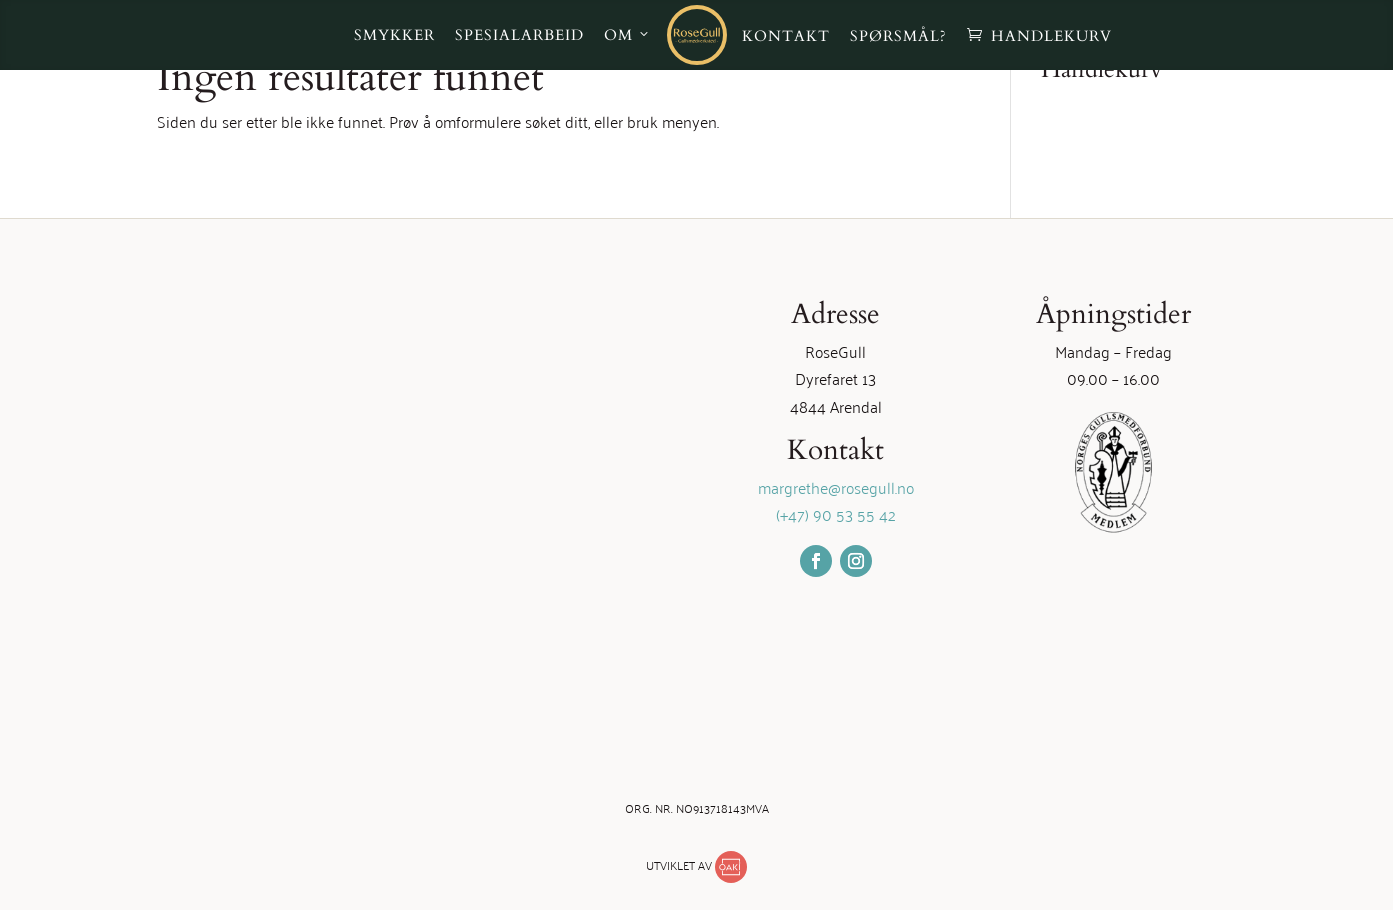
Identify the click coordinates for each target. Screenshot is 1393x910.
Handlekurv (1051, 36)
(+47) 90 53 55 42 (836, 514)
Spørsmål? (898, 36)
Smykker (394, 35)
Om (618, 35)
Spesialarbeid (519, 35)
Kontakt (786, 36)
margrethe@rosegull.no (836, 487)
